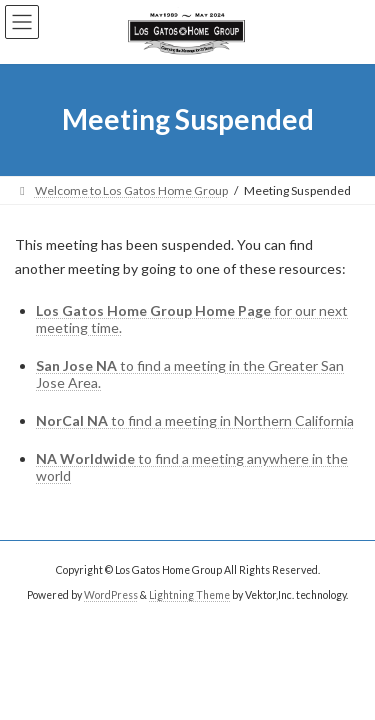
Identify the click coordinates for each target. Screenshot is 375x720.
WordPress (111, 594)
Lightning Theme (189, 594)
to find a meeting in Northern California (195, 420)
